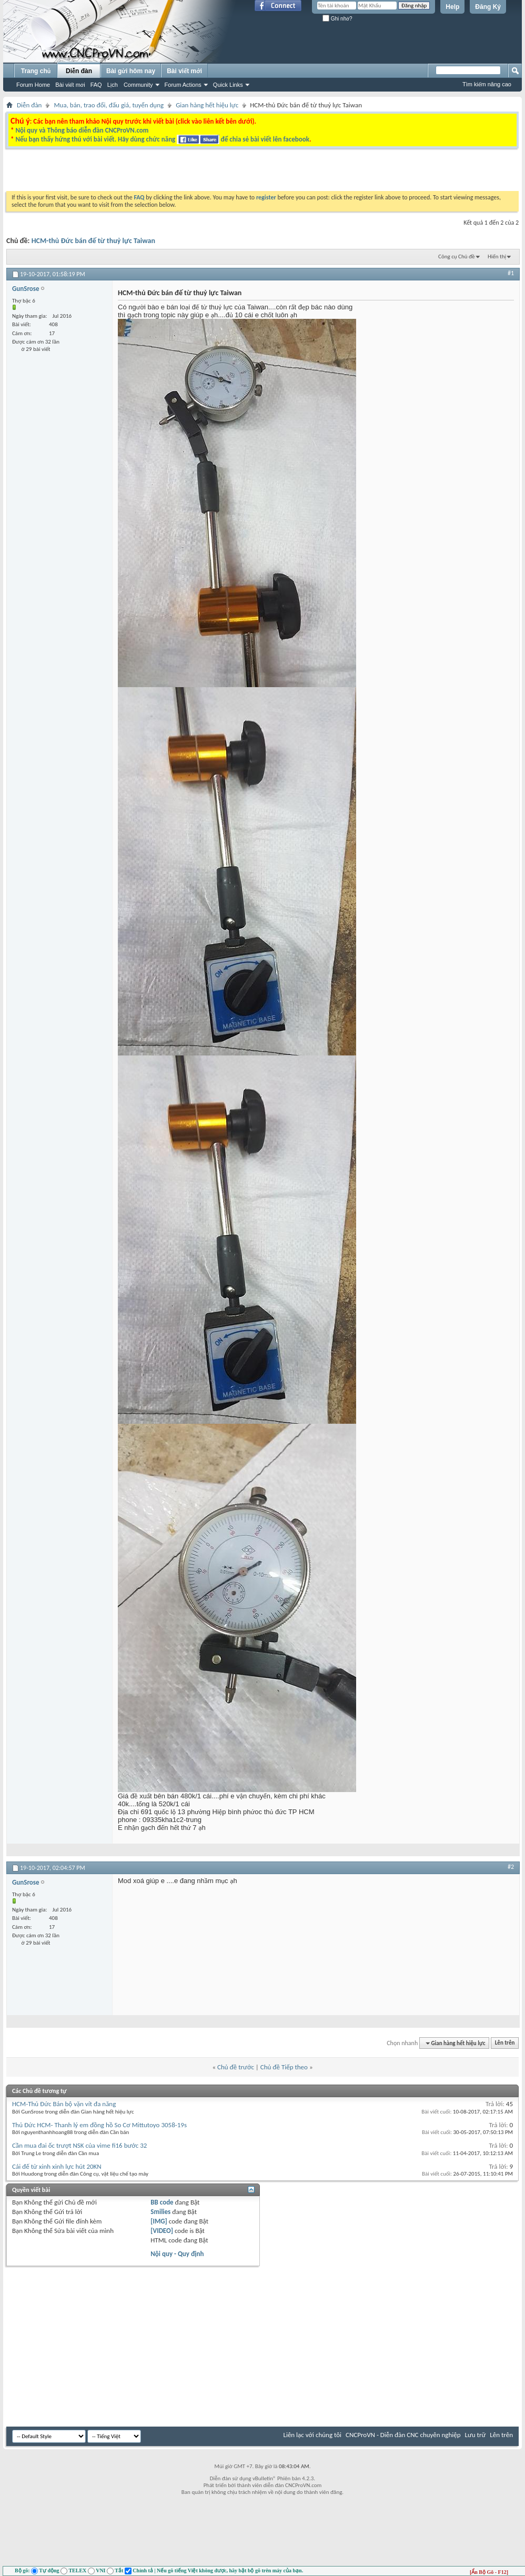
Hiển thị (497, 256)
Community (138, 85)
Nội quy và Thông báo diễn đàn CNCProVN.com (81, 130)
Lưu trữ (475, 2435)
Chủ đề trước (235, 2067)
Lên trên (505, 2043)
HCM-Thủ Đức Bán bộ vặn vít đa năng (64, 2104)
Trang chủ (36, 71)
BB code (161, 2202)
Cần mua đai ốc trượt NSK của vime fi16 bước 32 (79, 2145)
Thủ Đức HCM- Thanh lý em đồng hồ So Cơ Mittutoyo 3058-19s (99, 2125)
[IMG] (158, 2221)
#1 (511, 273)
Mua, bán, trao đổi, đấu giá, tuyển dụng (109, 105)
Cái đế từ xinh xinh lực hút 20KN (57, 2166)
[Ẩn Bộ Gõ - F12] (489, 2572)
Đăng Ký (488, 7)
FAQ (96, 85)
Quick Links (228, 85)
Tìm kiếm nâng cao (486, 84)
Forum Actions (183, 85)
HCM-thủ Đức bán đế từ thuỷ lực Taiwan (93, 240)
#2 (511, 1866)
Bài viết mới (70, 85)
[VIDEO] (161, 2231)
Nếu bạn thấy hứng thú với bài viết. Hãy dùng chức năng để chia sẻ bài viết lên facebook (162, 139)
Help (452, 7)
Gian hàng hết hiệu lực (207, 105)
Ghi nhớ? (337, 19)
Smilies (160, 2212)
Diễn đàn (79, 71)
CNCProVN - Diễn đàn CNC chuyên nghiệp (403, 2435)
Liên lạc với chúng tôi (312, 2435)
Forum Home (33, 85)
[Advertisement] (133, 172)
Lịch (112, 85)
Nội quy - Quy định (177, 2254)
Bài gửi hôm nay (130, 71)
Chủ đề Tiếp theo (284, 2067)
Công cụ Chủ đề (456, 256)
